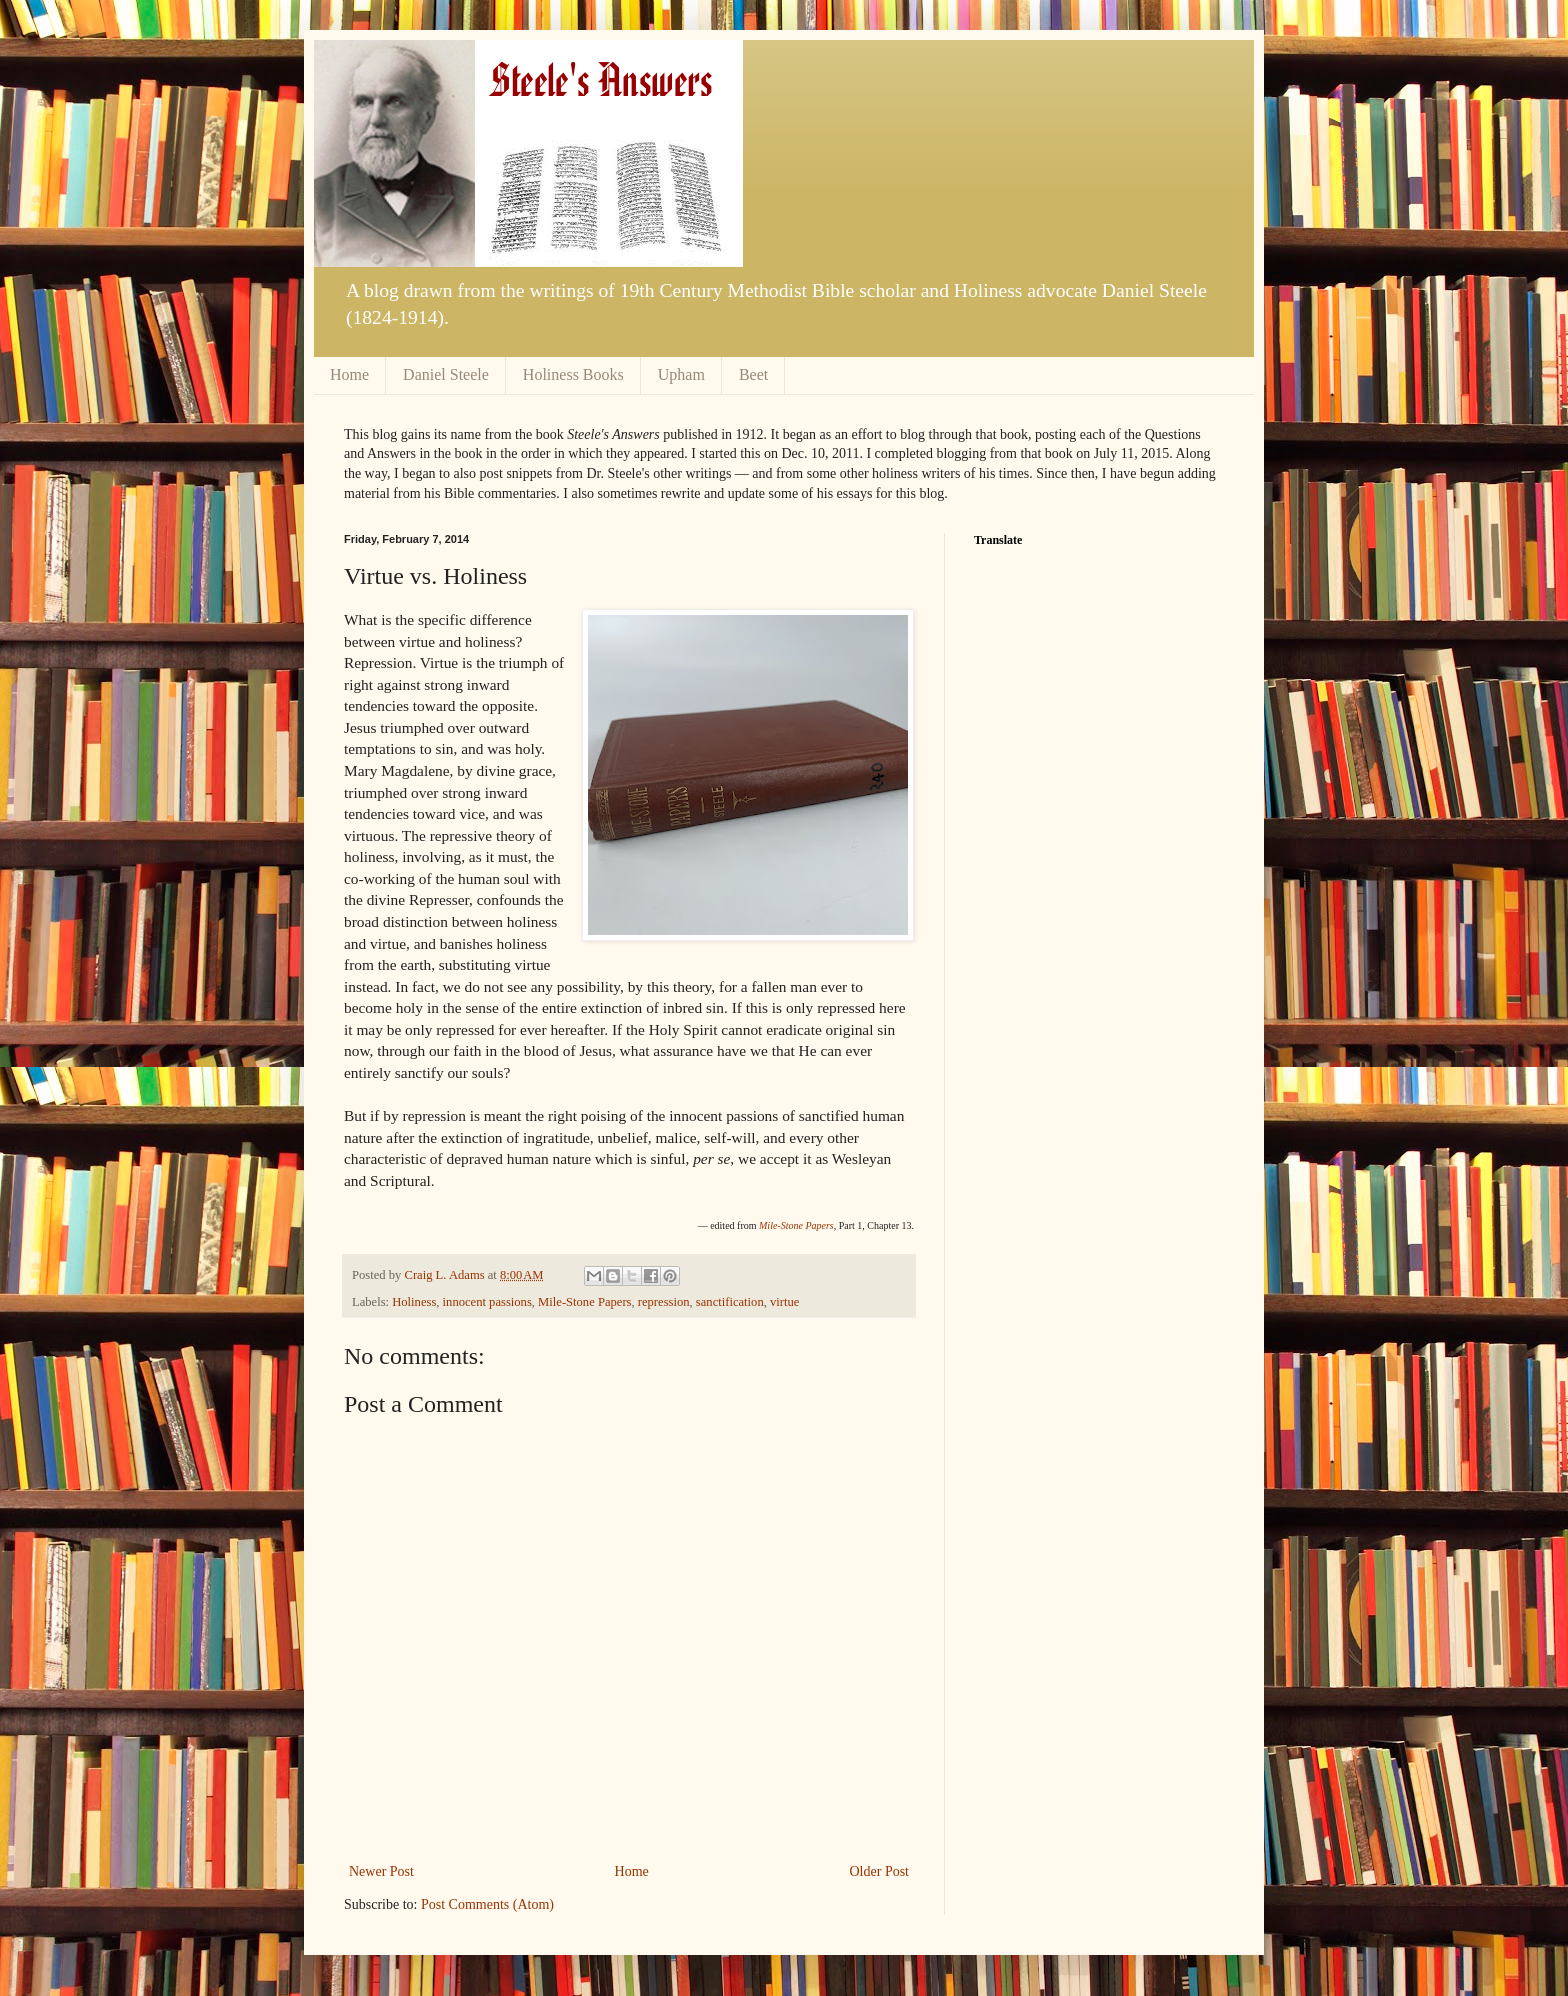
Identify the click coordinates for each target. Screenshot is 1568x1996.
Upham (681, 374)
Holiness (414, 1302)
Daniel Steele (446, 374)
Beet (753, 374)
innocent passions (487, 1302)
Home (349, 374)
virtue (784, 1302)
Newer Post (381, 1871)
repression (664, 1302)
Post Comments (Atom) (487, 1904)
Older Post (880, 1871)
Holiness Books (573, 374)
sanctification (730, 1302)
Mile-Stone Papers (584, 1302)
